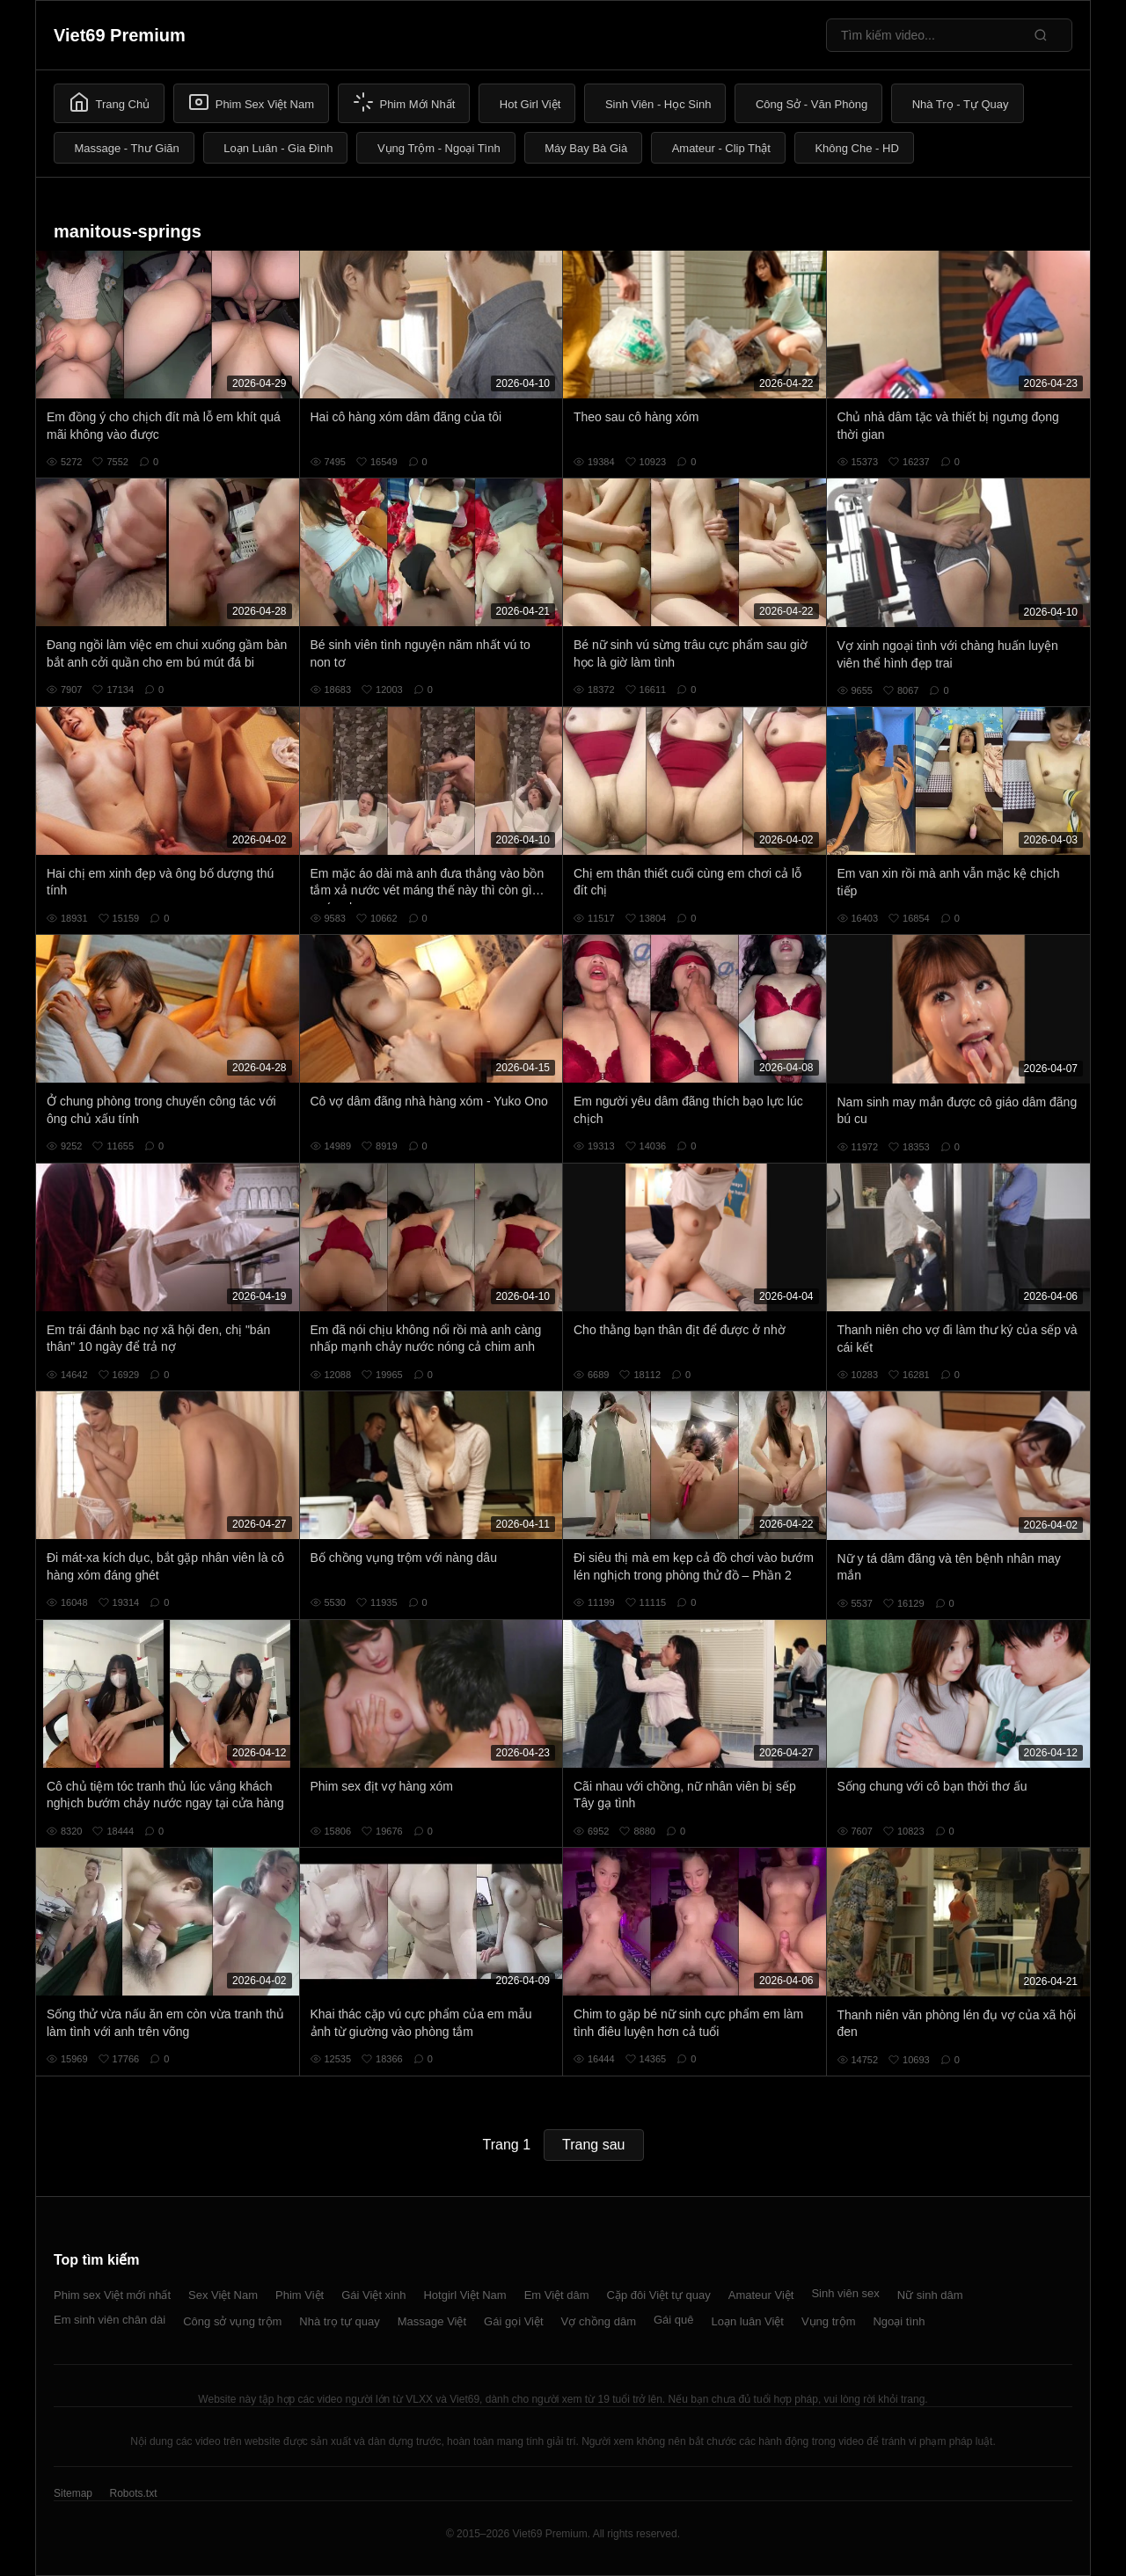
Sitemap (73, 2493)
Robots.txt (133, 2493)
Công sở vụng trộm (232, 2321)
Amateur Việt (761, 2295)
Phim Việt (299, 2295)
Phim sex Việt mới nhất (112, 2295)
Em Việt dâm (556, 2295)
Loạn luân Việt (748, 2321)
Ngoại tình (899, 2321)
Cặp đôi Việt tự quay (659, 2295)
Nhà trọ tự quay (339, 2321)
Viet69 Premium (120, 35)
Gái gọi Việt (514, 2321)
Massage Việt (432, 2321)
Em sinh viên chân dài (109, 2319)
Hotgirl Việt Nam (464, 2295)
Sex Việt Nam (223, 2295)
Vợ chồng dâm (598, 2321)
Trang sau (593, 2144)
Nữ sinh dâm (930, 2295)
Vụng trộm (828, 2321)
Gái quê (674, 2319)
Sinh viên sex (845, 2293)
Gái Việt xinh (373, 2295)
